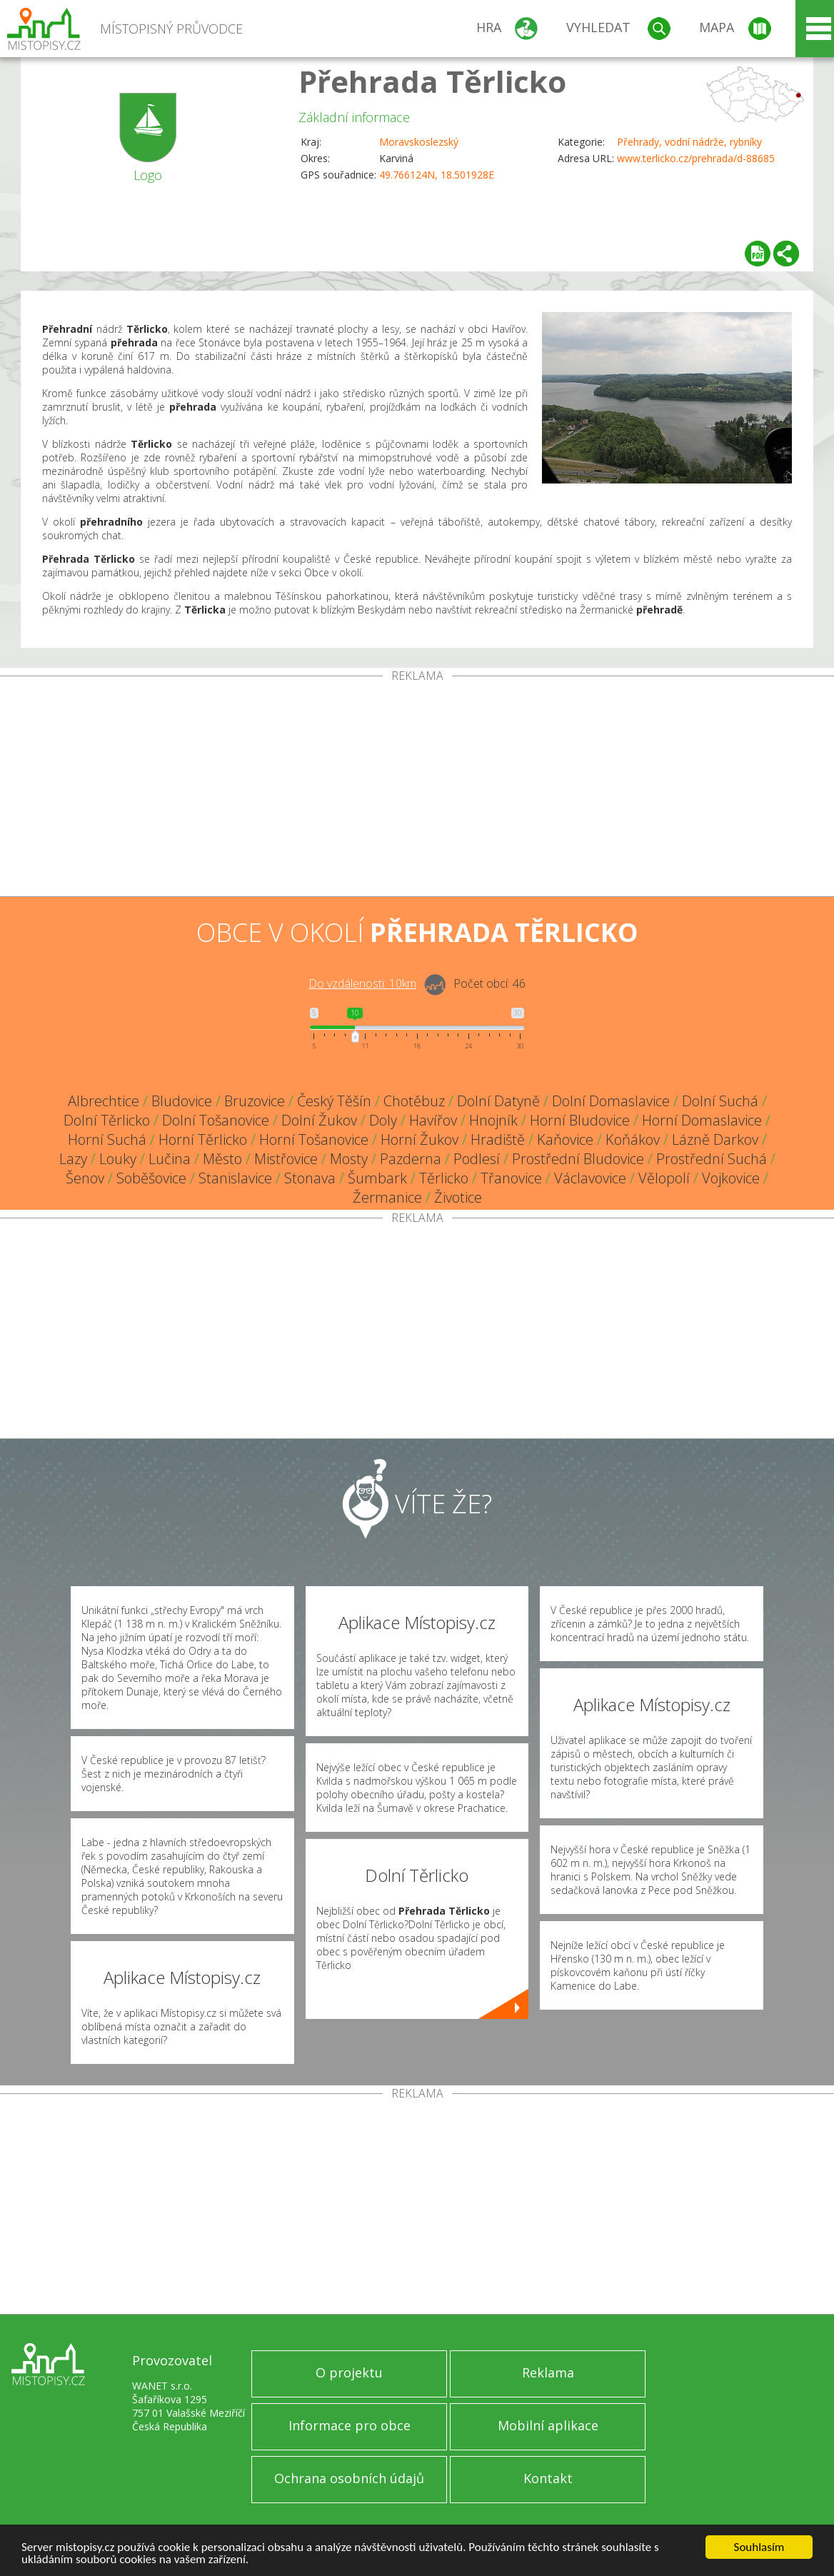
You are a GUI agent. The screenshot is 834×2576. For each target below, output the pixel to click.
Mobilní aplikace (548, 2425)
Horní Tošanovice (313, 1139)
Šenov (85, 1178)
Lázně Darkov (715, 1139)
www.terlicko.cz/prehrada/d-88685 (696, 158)
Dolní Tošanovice (215, 1120)
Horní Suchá (107, 1139)
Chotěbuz (414, 1101)
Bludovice (181, 1101)
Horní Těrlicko (203, 1139)
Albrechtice (103, 1101)
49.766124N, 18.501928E (436, 174)
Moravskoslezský (418, 142)
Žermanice (387, 1197)
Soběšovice (151, 1178)
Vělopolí (664, 1178)
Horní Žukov (419, 1139)
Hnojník (493, 1120)
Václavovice (590, 1178)
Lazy (73, 1158)
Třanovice (511, 1178)
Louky (117, 1158)
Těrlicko (443, 1178)
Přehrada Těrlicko (432, 81)
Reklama (548, 2372)
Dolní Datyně (498, 1101)
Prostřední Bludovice (578, 1158)
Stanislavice (235, 1178)
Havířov (433, 1120)
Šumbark (377, 1178)
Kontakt (548, 2478)
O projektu (349, 2372)
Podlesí (476, 1158)
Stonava (310, 1178)
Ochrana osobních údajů (349, 2478)
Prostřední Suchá (711, 1158)
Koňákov (633, 1139)
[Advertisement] (417, 789)
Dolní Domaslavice (611, 1101)
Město (222, 1158)
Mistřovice (286, 1158)
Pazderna (410, 1158)
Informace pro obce (349, 2425)
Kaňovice (565, 1139)
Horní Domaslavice (702, 1120)
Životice (458, 1197)
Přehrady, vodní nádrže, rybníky (689, 142)
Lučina (170, 1158)
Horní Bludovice (580, 1120)
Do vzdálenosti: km (362, 983)
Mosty (349, 1158)
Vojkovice (731, 1178)
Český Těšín (334, 1101)
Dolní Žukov (319, 1120)
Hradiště (498, 1139)
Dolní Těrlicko (107, 1120)
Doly (383, 1120)
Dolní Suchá (720, 1101)
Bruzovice (254, 1101)
